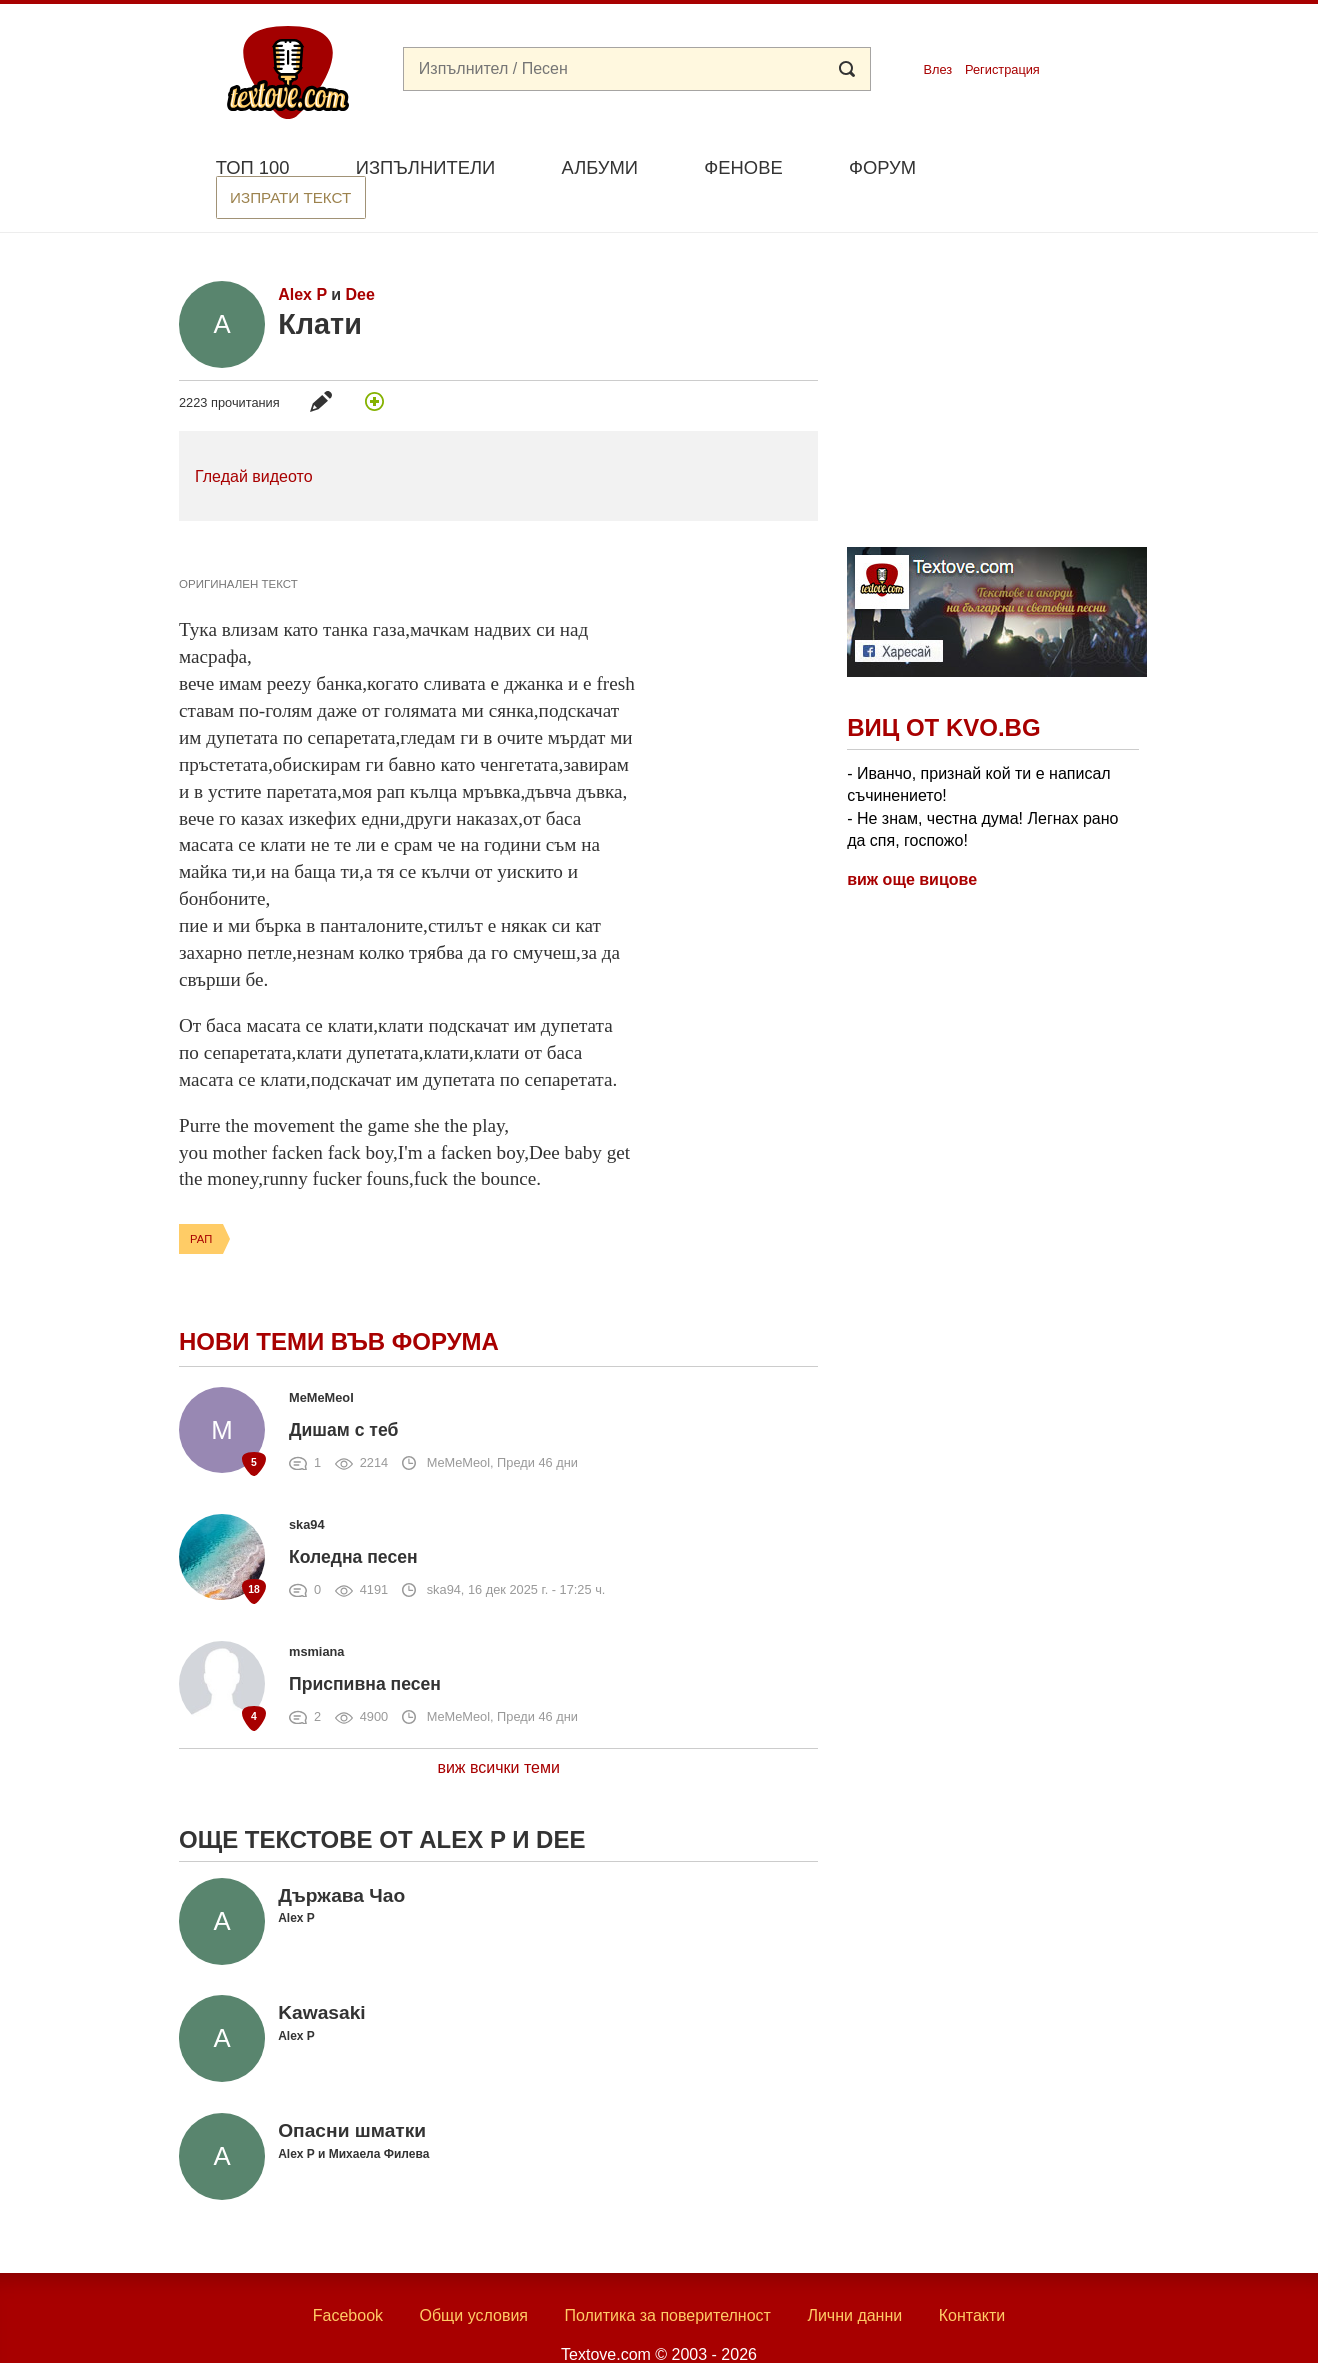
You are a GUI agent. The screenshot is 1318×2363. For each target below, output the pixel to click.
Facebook (348, 2280)
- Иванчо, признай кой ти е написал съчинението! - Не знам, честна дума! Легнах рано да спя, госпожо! (982, 772)
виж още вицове (912, 844)
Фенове (743, 167)
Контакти (972, 2280)
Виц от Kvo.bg (943, 692)
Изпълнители (425, 167)
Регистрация (1002, 69)
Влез (937, 69)
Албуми (599, 167)
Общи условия (473, 2280)
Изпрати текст (1042, 165)
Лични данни (854, 2280)
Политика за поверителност (667, 2280)
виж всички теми (498, 1732)
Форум (882, 167)
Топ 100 (253, 167)
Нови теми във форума (339, 1306)
